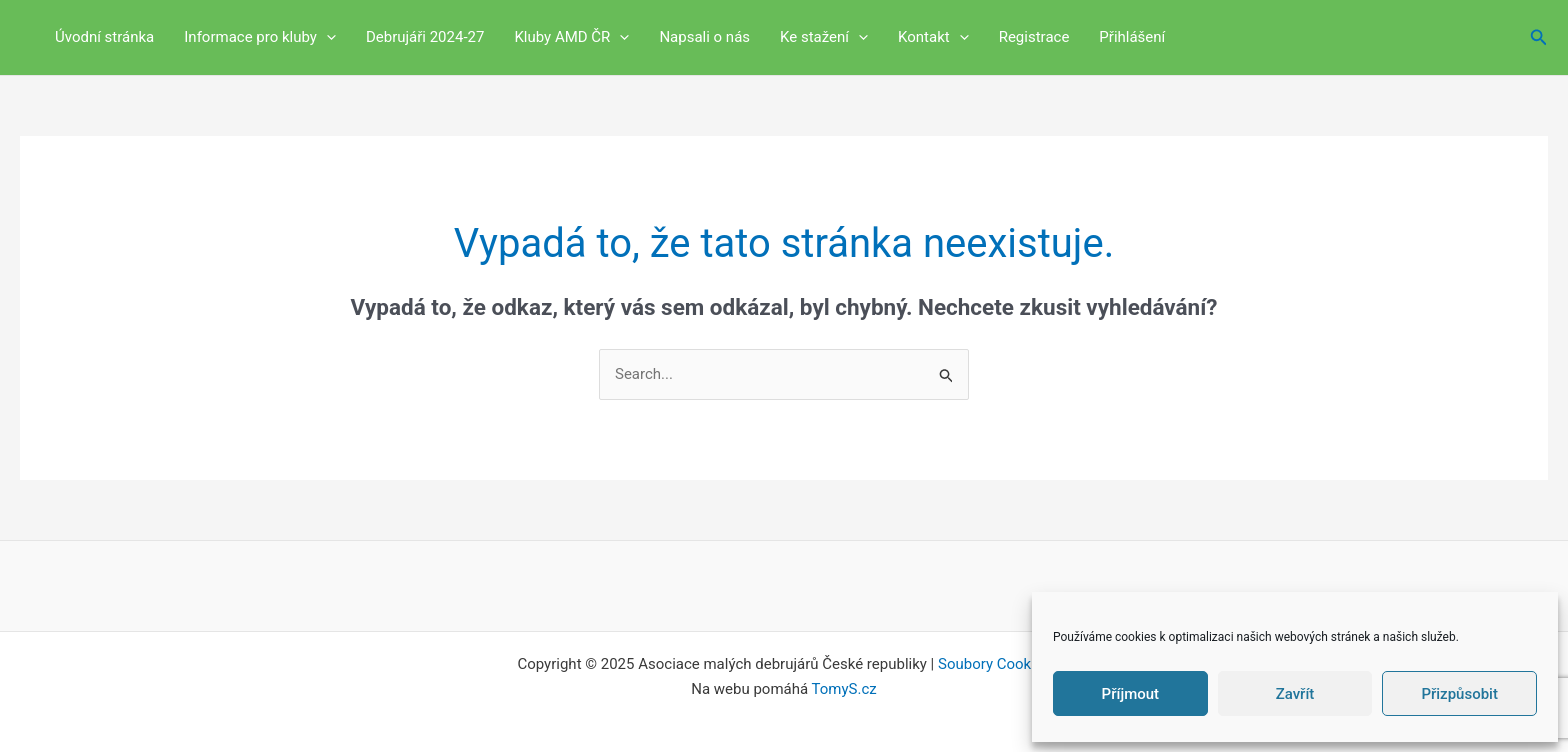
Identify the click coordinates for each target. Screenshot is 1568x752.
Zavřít (1295, 694)
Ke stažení (824, 37)
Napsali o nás (704, 37)
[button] (1539, 37)
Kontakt (933, 37)
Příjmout (1130, 694)
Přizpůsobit (1459, 694)
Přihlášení (1132, 37)
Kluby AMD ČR (571, 37)
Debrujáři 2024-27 (425, 37)
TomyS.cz (844, 689)
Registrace (1034, 37)
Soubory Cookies (994, 664)
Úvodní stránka (104, 37)
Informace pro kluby (260, 37)
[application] (326, 37)
